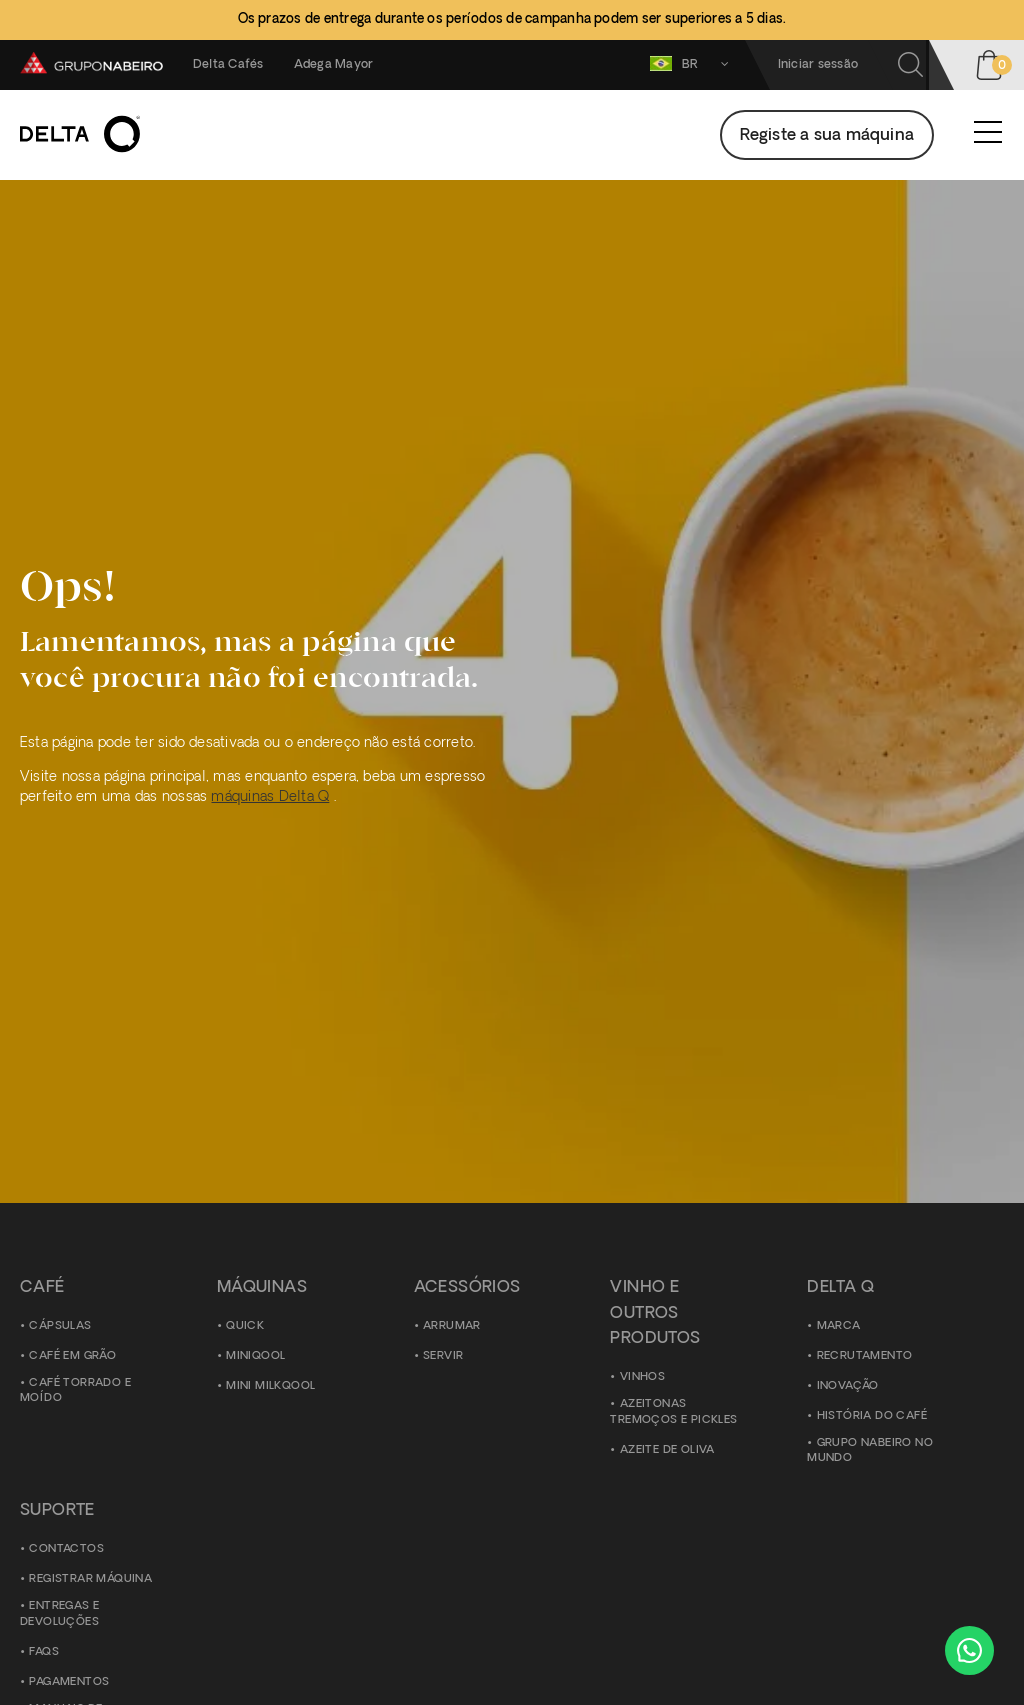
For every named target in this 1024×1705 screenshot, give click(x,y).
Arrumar (452, 1326)
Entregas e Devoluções (59, 1614)
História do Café (872, 1416)
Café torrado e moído (75, 1391)
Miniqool (255, 1356)
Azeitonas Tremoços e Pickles (673, 1412)
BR (693, 63)
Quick (245, 1326)
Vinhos (642, 1377)
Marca (839, 1326)
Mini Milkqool (270, 1386)
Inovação (848, 1386)
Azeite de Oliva (667, 1450)
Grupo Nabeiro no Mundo (870, 1451)
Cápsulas (60, 1326)
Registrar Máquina (90, 1579)
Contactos (66, 1549)
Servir (443, 1356)
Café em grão (72, 1356)
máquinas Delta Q (270, 797)
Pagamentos (69, 1682)
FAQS (44, 1652)
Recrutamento (865, 1356)
